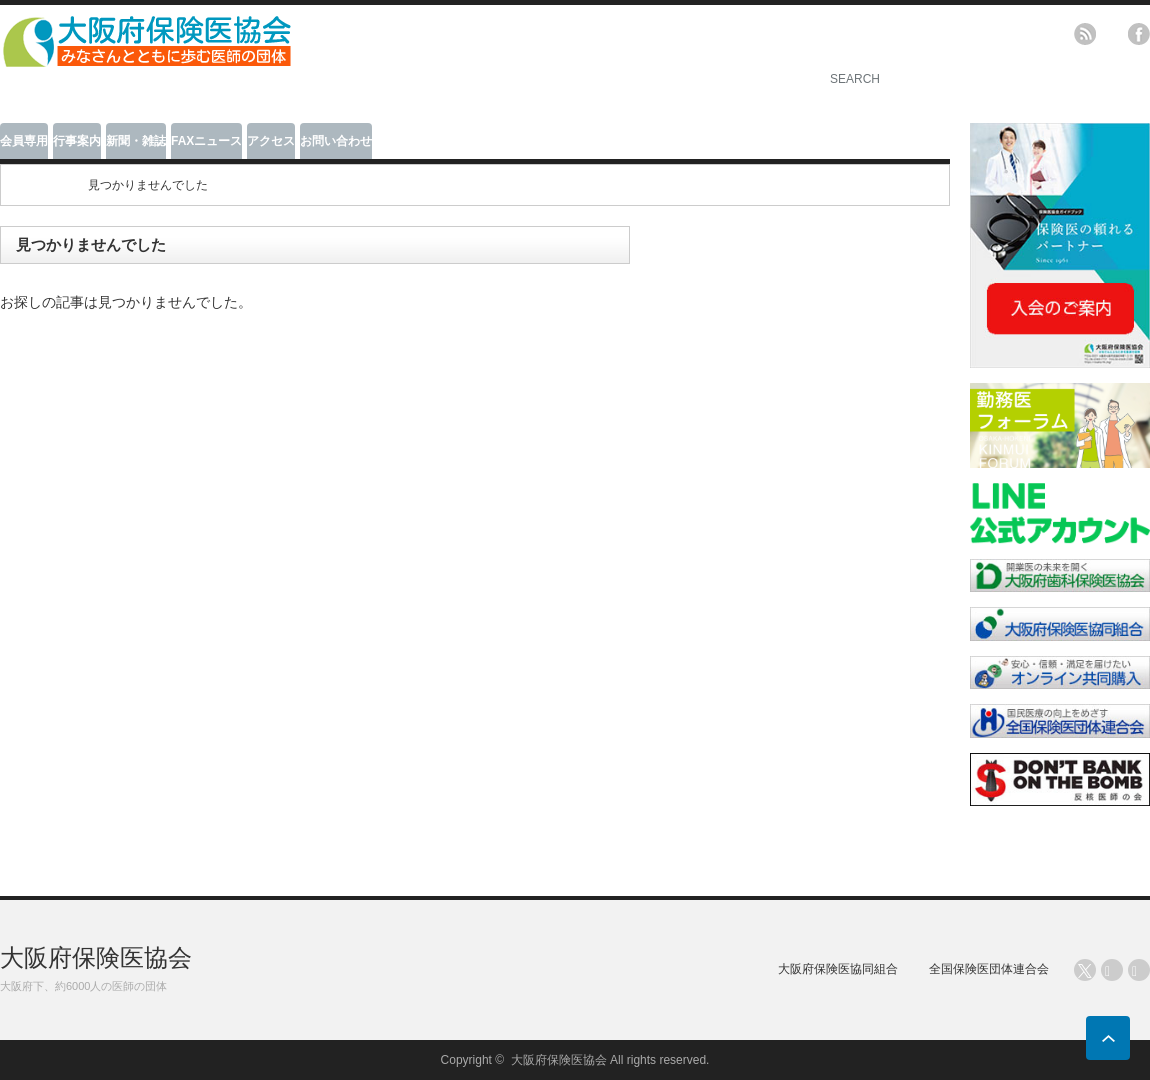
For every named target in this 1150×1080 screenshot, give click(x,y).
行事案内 (77, 141)
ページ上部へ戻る (1108, 1038)
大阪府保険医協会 (96, 957)
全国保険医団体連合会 (989, 969)
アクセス (271, 141)
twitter (1112, 34)
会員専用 (24, 141)
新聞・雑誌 (136, 141)
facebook (1139, 34)
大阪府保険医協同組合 (838, 969)
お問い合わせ (336, 141)
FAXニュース (206, 141)
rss (1085, 34)
